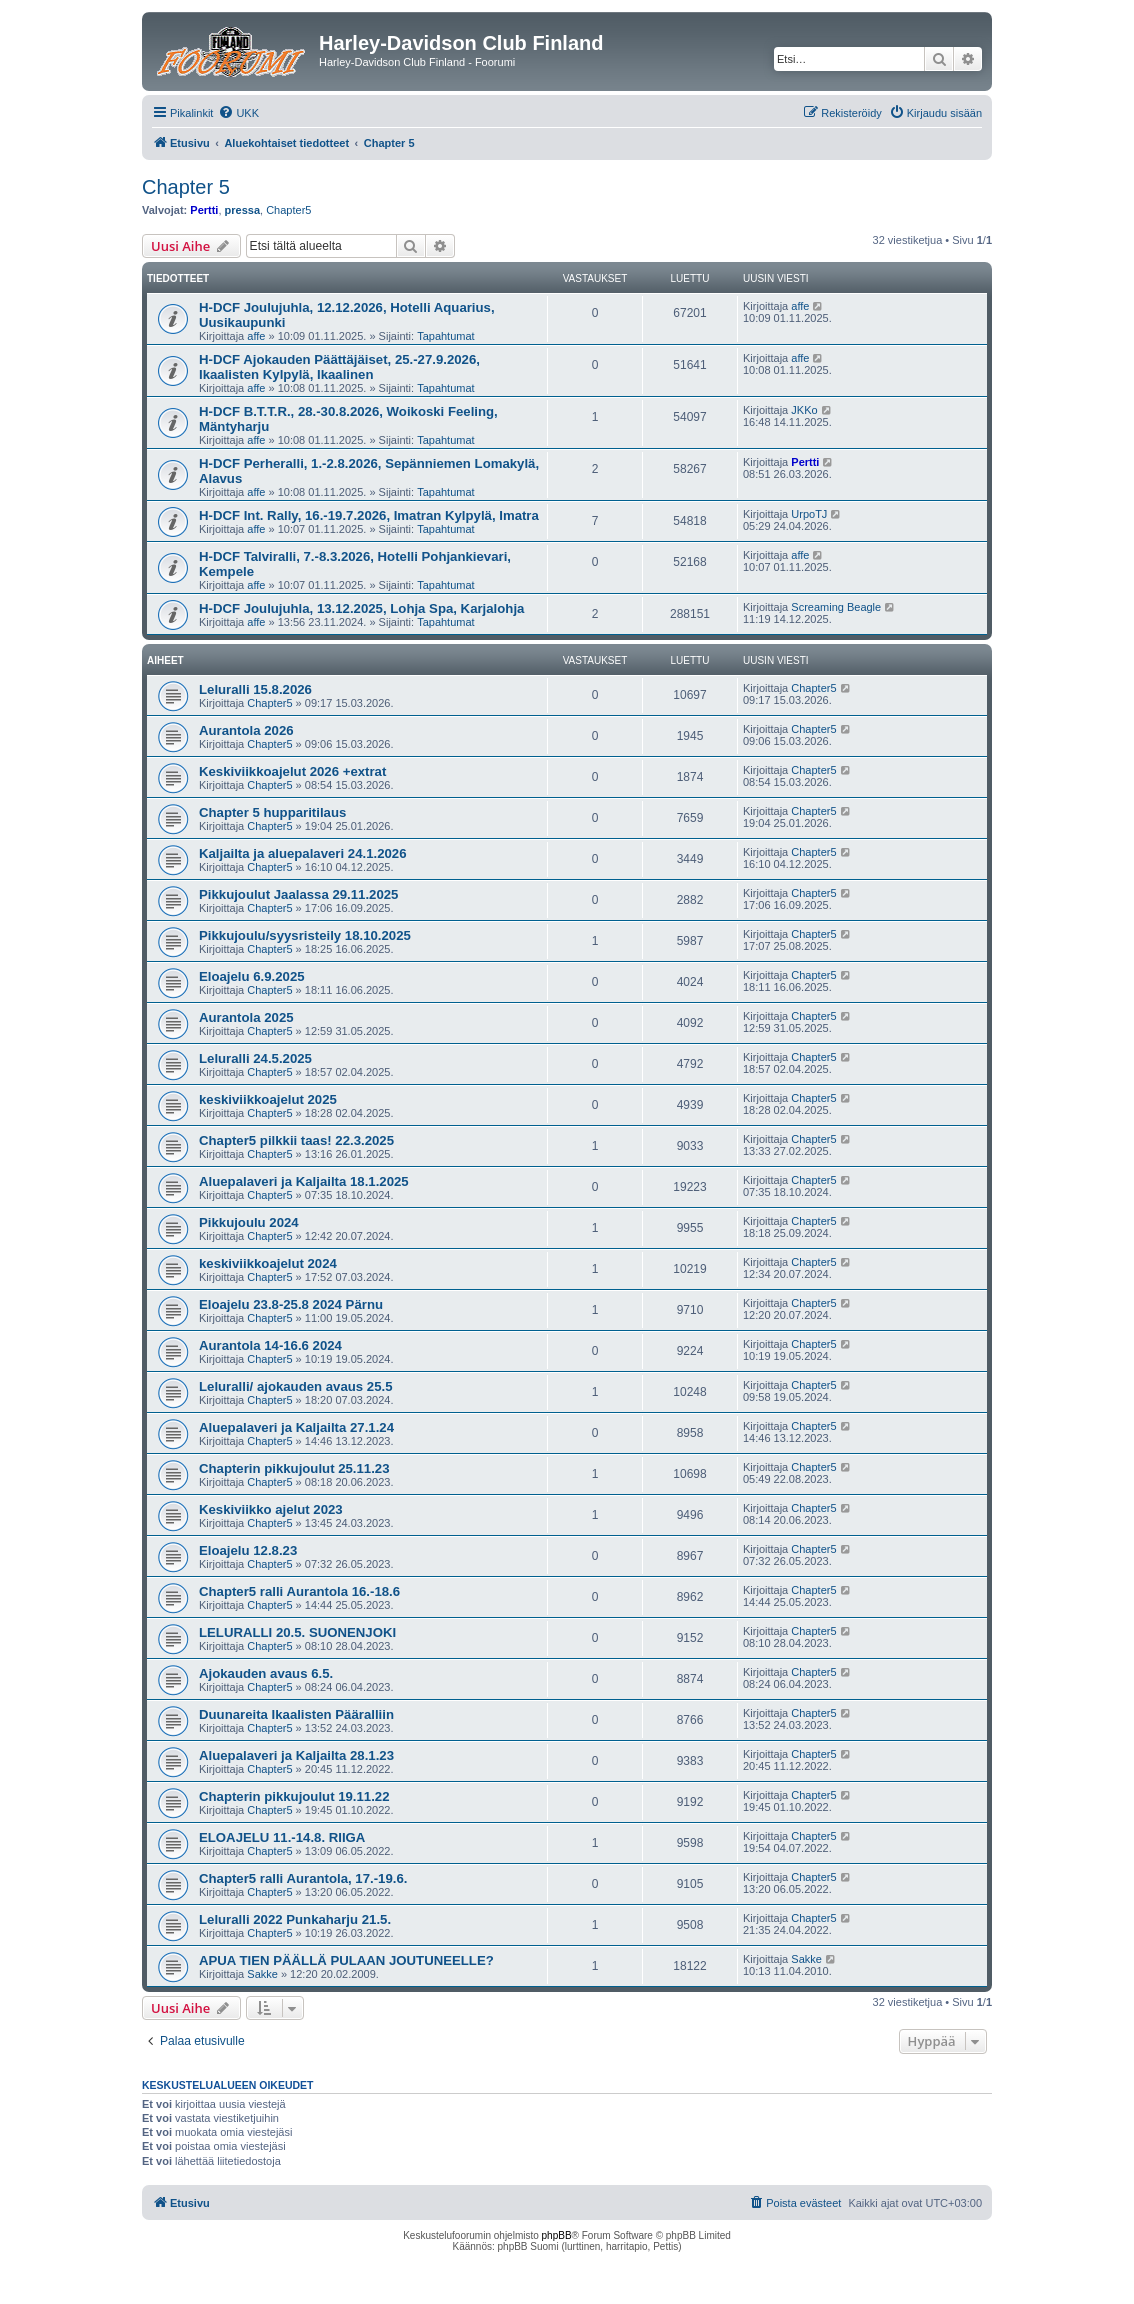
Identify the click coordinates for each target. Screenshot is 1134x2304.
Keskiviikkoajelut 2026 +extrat (292, 771)
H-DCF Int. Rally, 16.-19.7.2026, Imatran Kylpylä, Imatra (369, 515)
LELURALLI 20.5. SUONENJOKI (297, 1632)
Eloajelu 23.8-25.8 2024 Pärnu (291, 1304)
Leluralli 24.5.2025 (255, 1058)
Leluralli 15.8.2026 (255, 689)
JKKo (804, 410)
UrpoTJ (809, 514)
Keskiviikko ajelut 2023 (271, 1509)
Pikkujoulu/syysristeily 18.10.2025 (305, 935)
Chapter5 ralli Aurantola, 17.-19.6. (303, 1878)
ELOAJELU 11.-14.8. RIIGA (282, 1837)
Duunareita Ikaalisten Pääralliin (296, 1714)
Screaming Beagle (836, 607)
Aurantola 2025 (246, 1017)
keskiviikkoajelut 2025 (268, 1099)
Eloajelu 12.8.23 (248, 1550)
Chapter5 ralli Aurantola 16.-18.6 (299, 1591)
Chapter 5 (186, 187)
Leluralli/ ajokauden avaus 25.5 (296, 1386)
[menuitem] (238, 113)
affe (256, 336)
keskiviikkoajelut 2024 (268, 1263)
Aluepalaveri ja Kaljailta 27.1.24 (296, 1427)
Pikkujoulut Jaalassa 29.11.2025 (298, 894)
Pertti (204, 210)
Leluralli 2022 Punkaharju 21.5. (295, 1919)
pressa (242, 210)
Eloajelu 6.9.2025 (252, 976)
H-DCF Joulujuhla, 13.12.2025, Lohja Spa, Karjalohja (361, 608)
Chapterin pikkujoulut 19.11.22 (294, 1796)
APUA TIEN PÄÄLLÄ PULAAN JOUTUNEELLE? (346, 1960)
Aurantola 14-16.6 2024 (270, 1345)
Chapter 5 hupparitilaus (272, 812)
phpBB (557, 2235)
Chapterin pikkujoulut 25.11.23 (294, 1468)
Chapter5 (288, 210)
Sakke (262, 1974)
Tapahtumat (445, 336)
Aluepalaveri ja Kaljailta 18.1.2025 (304, 1181)
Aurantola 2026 (246, 730)
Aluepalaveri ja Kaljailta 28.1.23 (296, 1755)
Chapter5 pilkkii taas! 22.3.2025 (296, 1140)
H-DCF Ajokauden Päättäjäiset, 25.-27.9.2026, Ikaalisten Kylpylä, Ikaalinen (339, 367)
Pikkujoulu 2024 (249, 1222)
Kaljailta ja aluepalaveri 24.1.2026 (302, 853)
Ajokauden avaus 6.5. (266, 1673)
